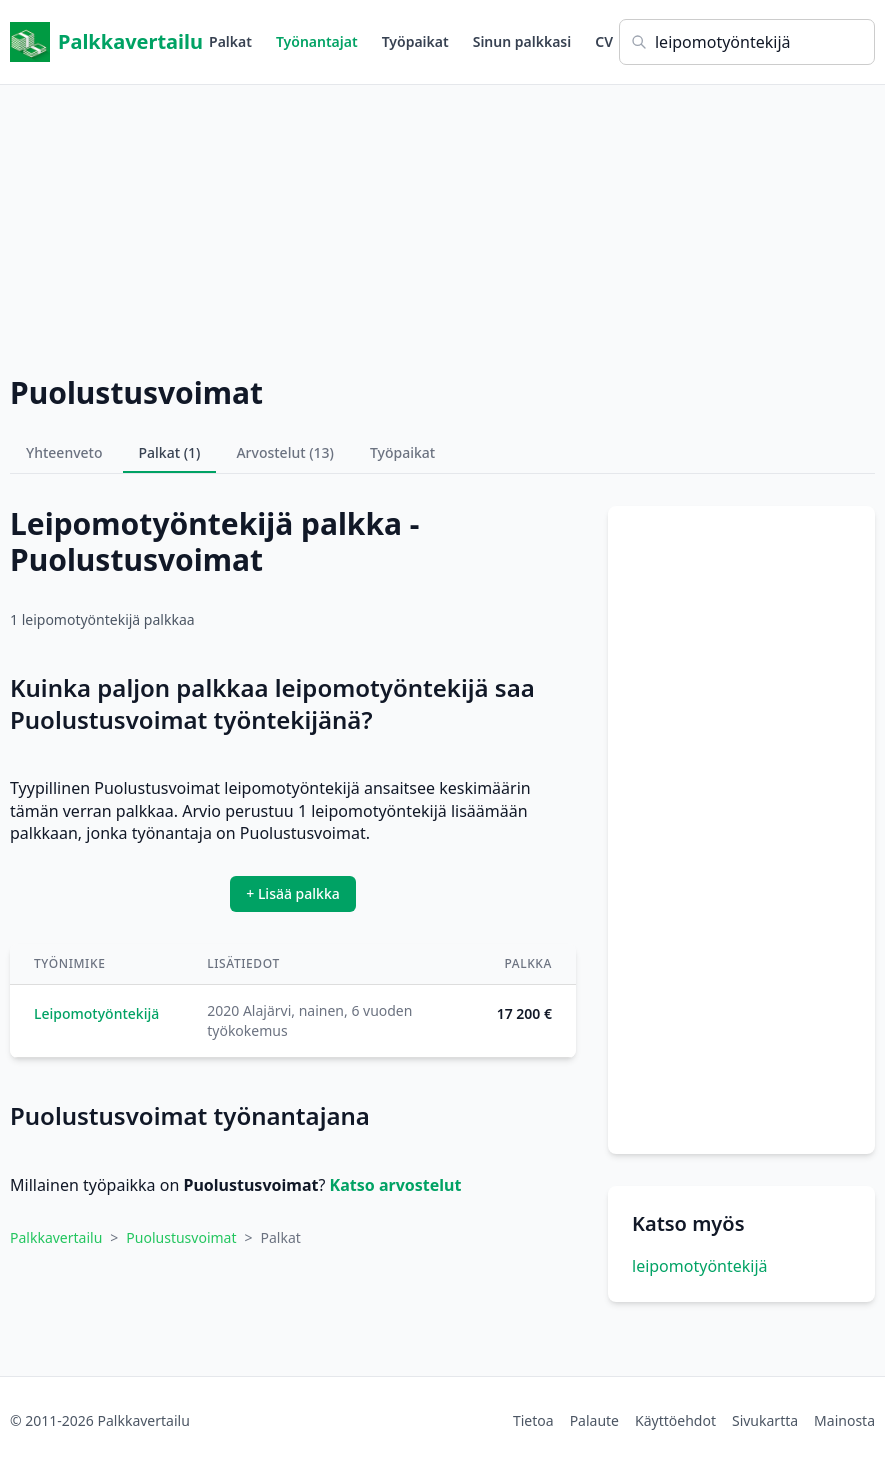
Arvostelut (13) (285, 452)
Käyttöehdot (675, 1420)
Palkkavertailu (106, 42)
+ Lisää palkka (293, 893)
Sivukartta (765, 1420)
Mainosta (844, 1420)
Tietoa (533, 1420)
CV (604, 41)
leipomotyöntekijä (700, 1266)
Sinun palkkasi (522, 41)
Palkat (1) (170, 452)
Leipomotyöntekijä (96, 1013)
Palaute (594, 1420)
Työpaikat (415, 41)
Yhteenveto (64, 452)
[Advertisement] (442, 225)
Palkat (230, 41)
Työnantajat (317, 41)
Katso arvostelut (396, 1185)
